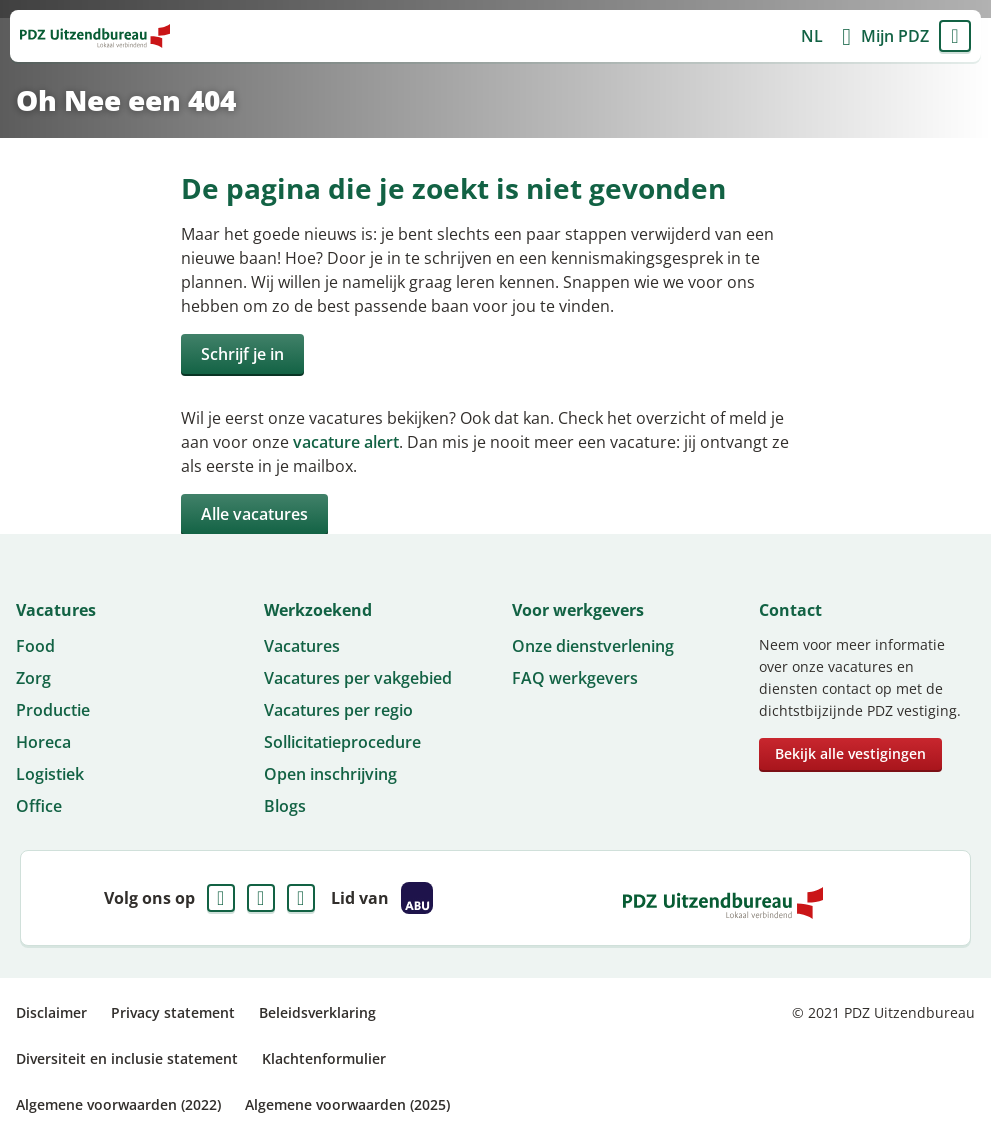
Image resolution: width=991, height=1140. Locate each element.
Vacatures (302, 646)
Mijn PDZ (895, 36)
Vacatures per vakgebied (358, 678)
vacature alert (346, 442)
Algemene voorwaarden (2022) (118, 1104)
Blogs (285, 806)
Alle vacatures (254, 514)
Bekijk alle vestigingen (850, 753)
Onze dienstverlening (593, 646)
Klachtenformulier (324, 1058)
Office (39, 806)
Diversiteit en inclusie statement (127, 1058)
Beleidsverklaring (317, 1012)
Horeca (43, 742)
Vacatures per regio (338, 710)
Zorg (33, 678)
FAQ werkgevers (575, 678)
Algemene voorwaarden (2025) (347, 1104)
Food (35, 646)
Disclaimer (51, 1012)
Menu (955, 36)
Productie (53, 710)
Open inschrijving (330, 774)
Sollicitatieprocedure (342, 742)
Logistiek (50, 774)
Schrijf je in (242, 354)
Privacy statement (173, 1012)
